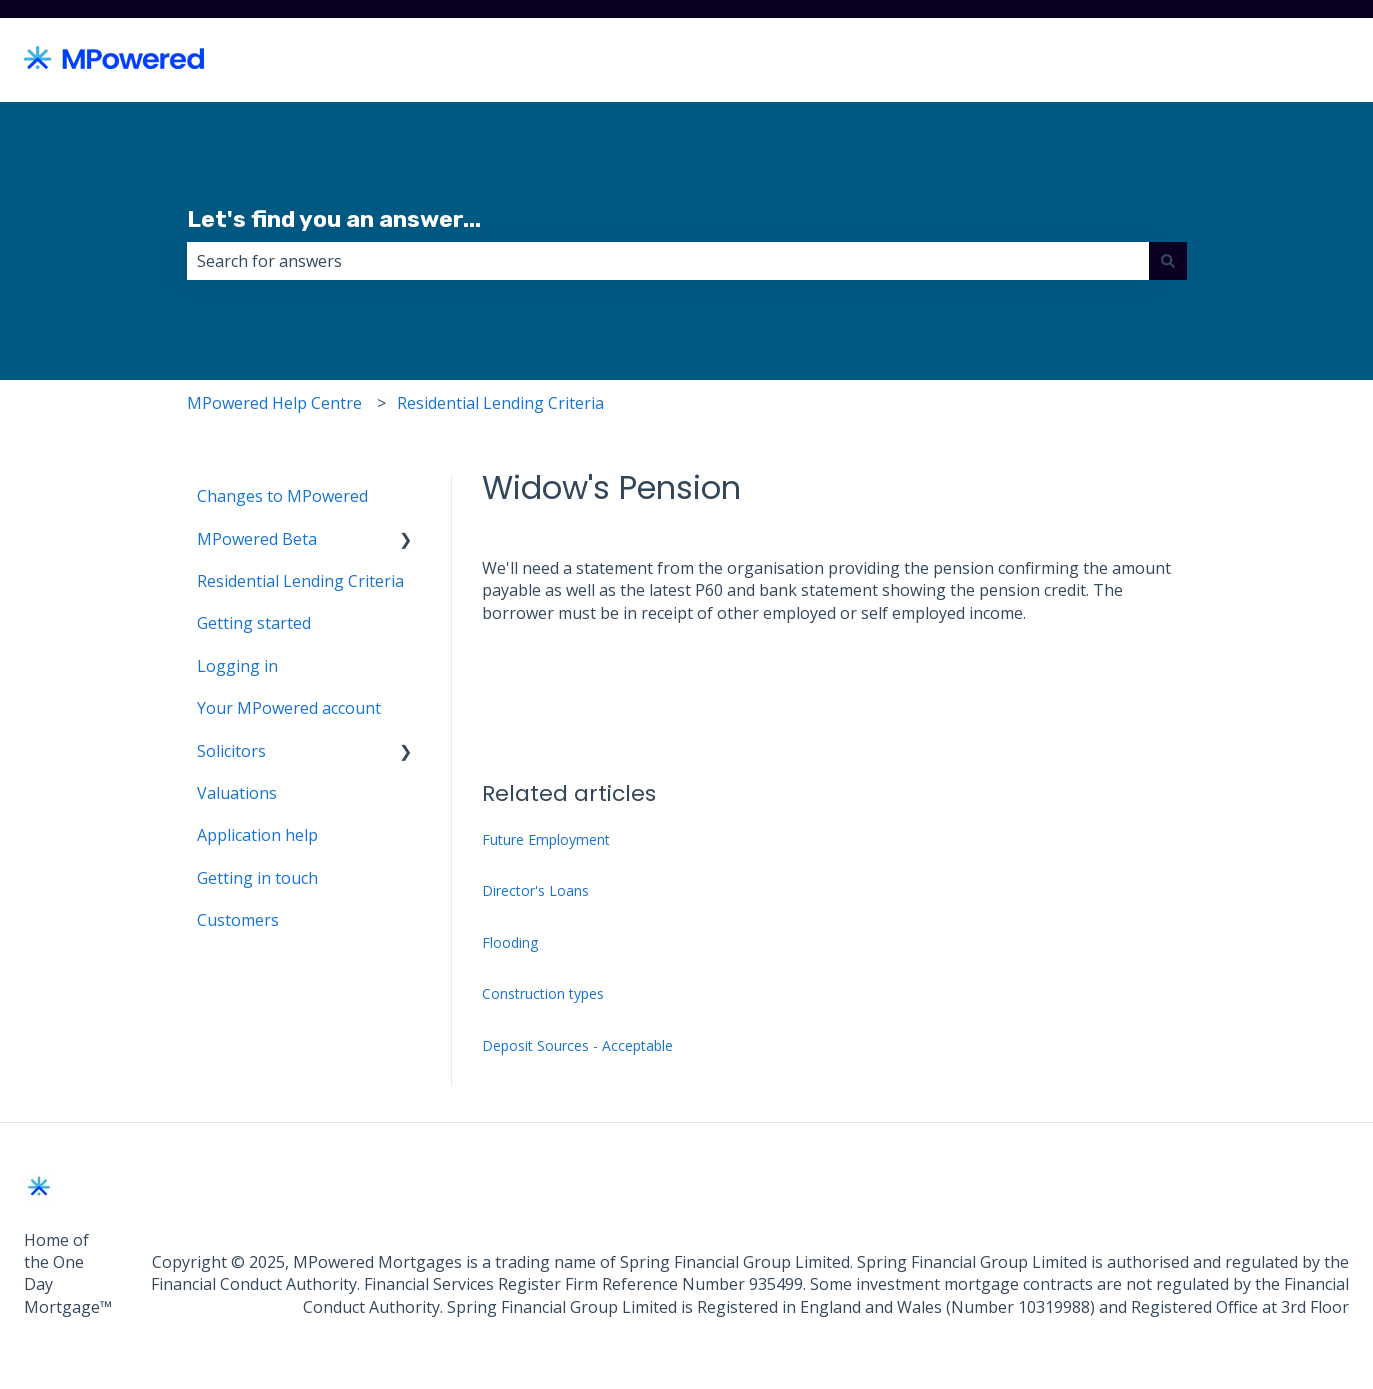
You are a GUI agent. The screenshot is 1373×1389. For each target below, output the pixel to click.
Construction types (543, 993)
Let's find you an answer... (334, 219)
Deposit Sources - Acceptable (577, 1045)
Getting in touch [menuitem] (257, 878)
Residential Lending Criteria (500, 403)
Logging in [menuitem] (237, 666)
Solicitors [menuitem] (231, 751)
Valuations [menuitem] (237, 793)
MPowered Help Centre (274, 403)
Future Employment (546, 839)
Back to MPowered (1258, 60)
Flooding (510, 942)
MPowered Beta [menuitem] (257, 539)
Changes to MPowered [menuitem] (282, 496)
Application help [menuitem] (257, 835)
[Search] (1168, 261)
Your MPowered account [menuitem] (289, 708)
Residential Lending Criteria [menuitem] (300, 581)
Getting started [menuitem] (254, 623)
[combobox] (668, 261)
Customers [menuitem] (238, 920)
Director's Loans (535, 890)
